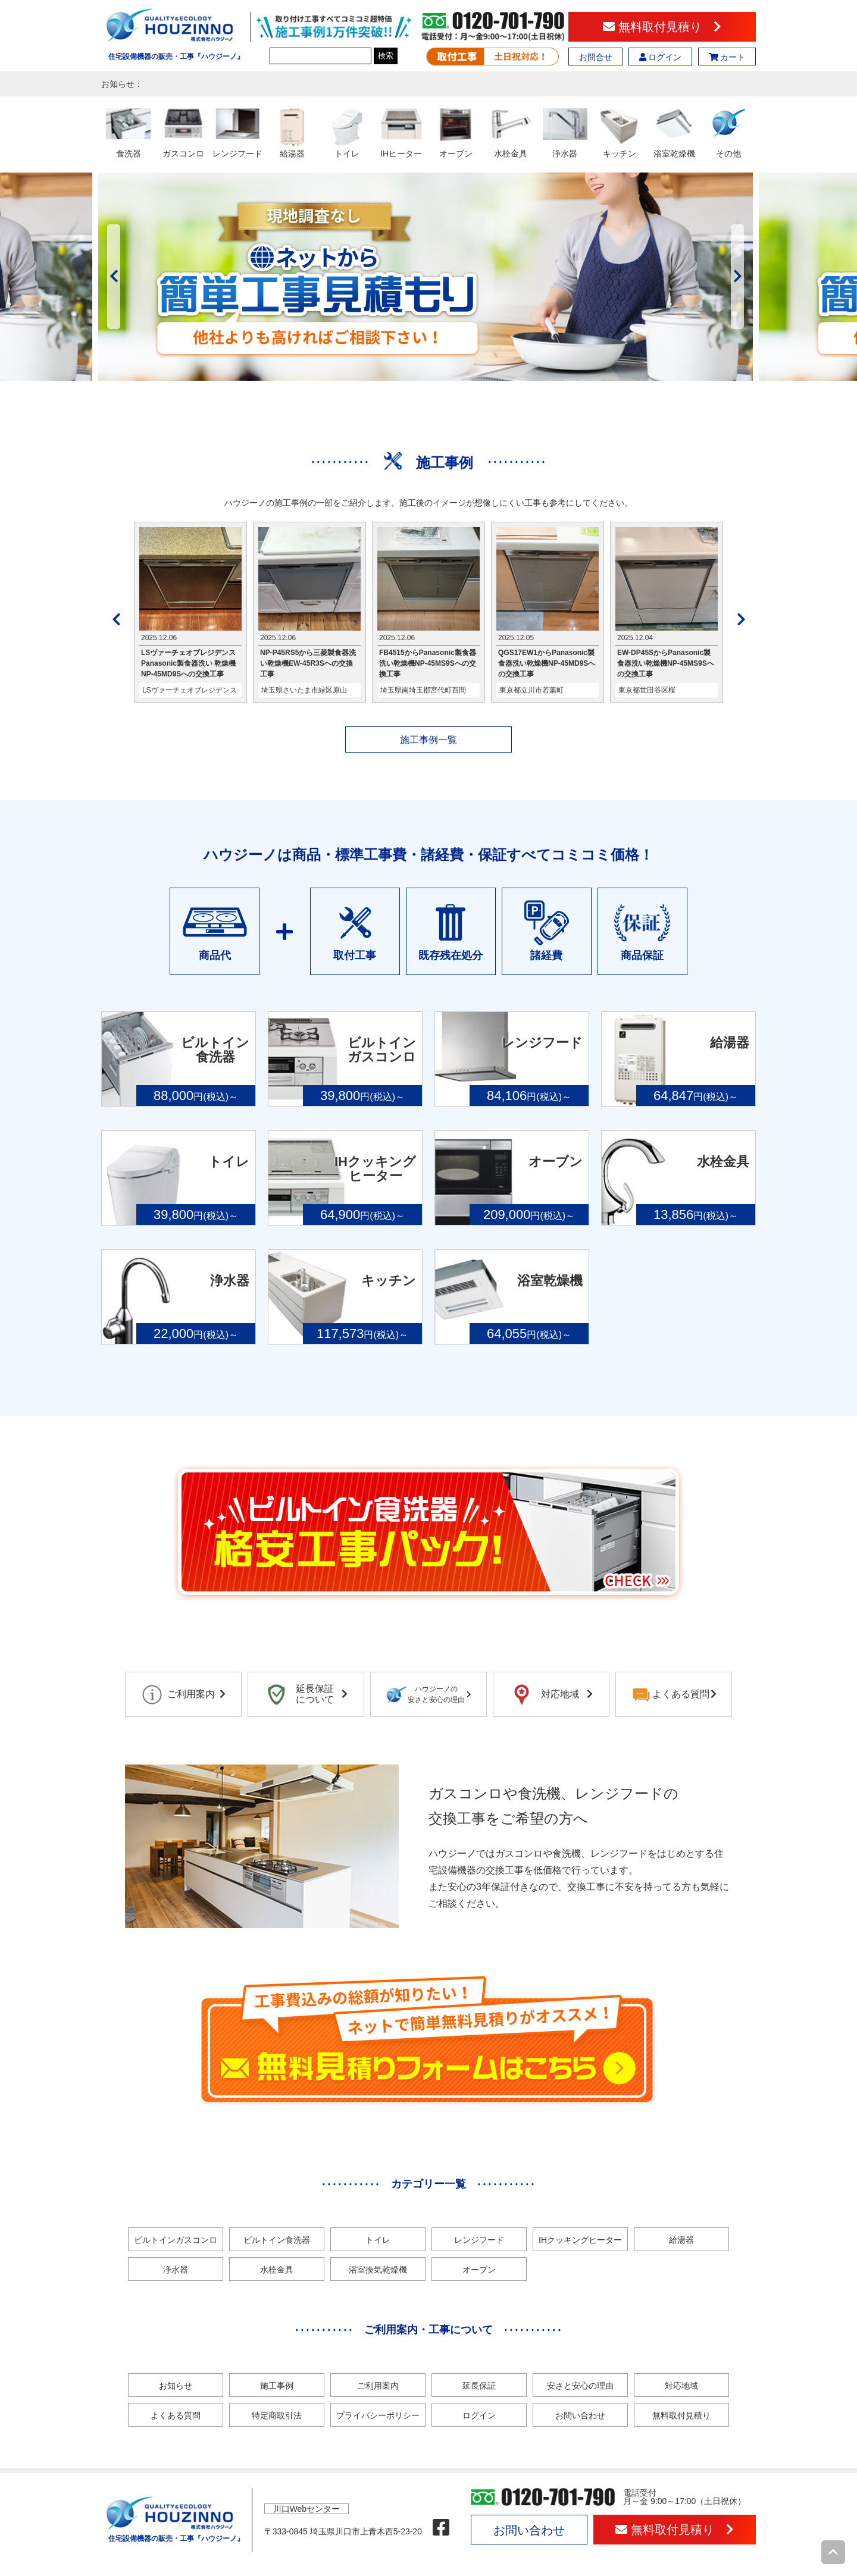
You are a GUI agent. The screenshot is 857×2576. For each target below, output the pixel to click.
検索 (385, 55)
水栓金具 (276, 2269)
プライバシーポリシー (378, 2415)
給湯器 (681, 2240)
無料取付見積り (662, 26)
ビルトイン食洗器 (276, 2240)
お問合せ (595, 57)
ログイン (660, 57)
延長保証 (479, 2385)
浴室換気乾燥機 (378, 2269)
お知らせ (175, 2385)
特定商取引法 (277, 2415)
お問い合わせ (580, 2415)
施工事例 (276, 2385)
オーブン (479, 2269)
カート (727, 57)
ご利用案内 (378, 2385)
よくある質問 (176, 2415)
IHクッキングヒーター (580, 2240)
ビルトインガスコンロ (175, 2240)
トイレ (377, 2240)
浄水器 (175, 2269)
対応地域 (681, 2385)
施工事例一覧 (428, 740)
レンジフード (479, 2240)
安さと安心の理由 (580, 2385)
